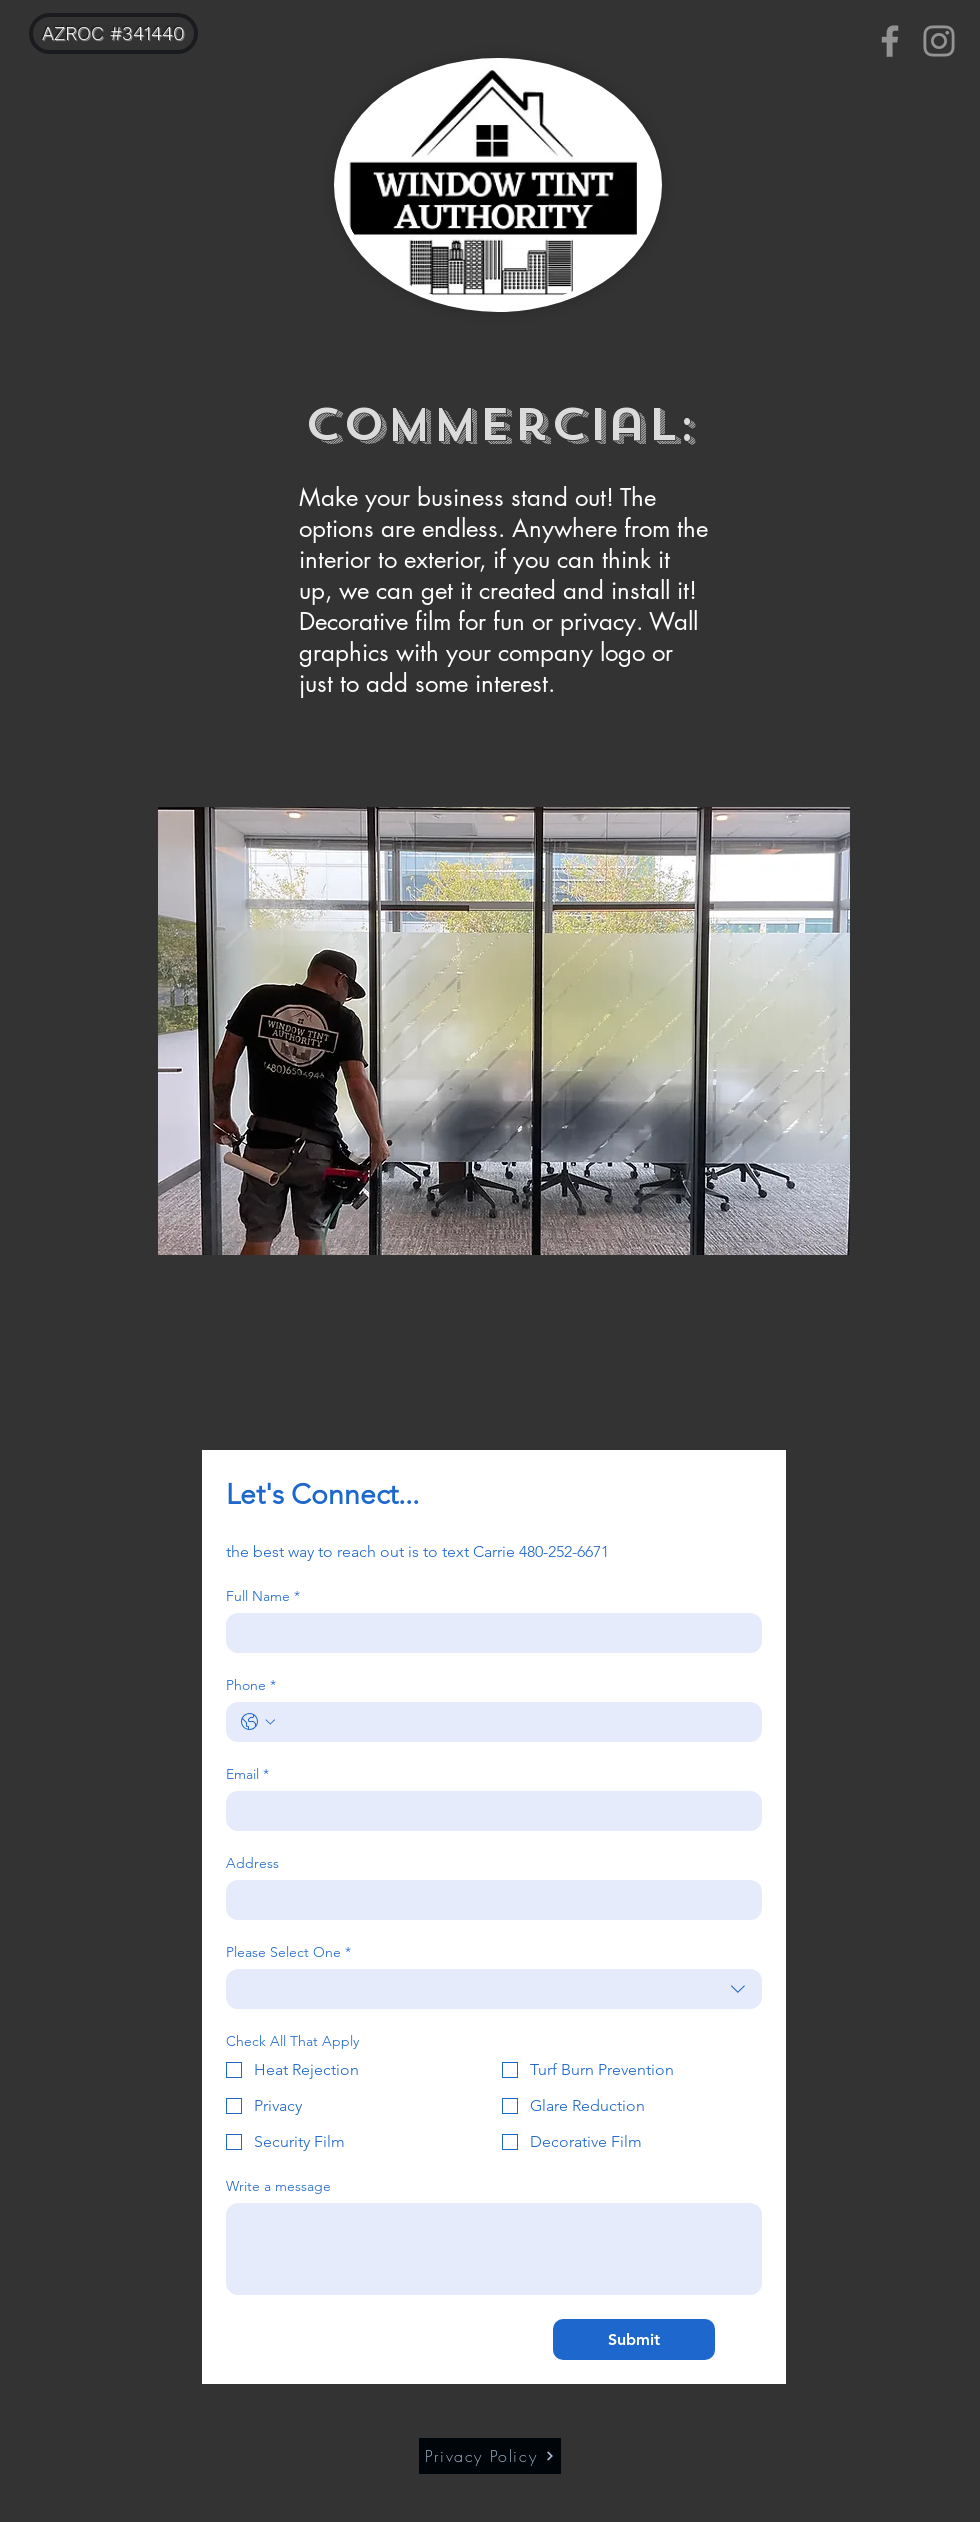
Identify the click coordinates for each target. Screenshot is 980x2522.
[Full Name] (488, 1633)
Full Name (263, 1596)
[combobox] (494, 1989)
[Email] (488, 1811)
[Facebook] (890, 41)
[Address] (488, 1900)
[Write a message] (494, 2249)
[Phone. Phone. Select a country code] (258, 1722)
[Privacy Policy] (490, 2456)
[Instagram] (939, 41)
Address (252, 1863)
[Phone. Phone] (514, 1722)
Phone (251, 1685)
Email (247, 1774)
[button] (504, 1031)
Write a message (278, 2186)
